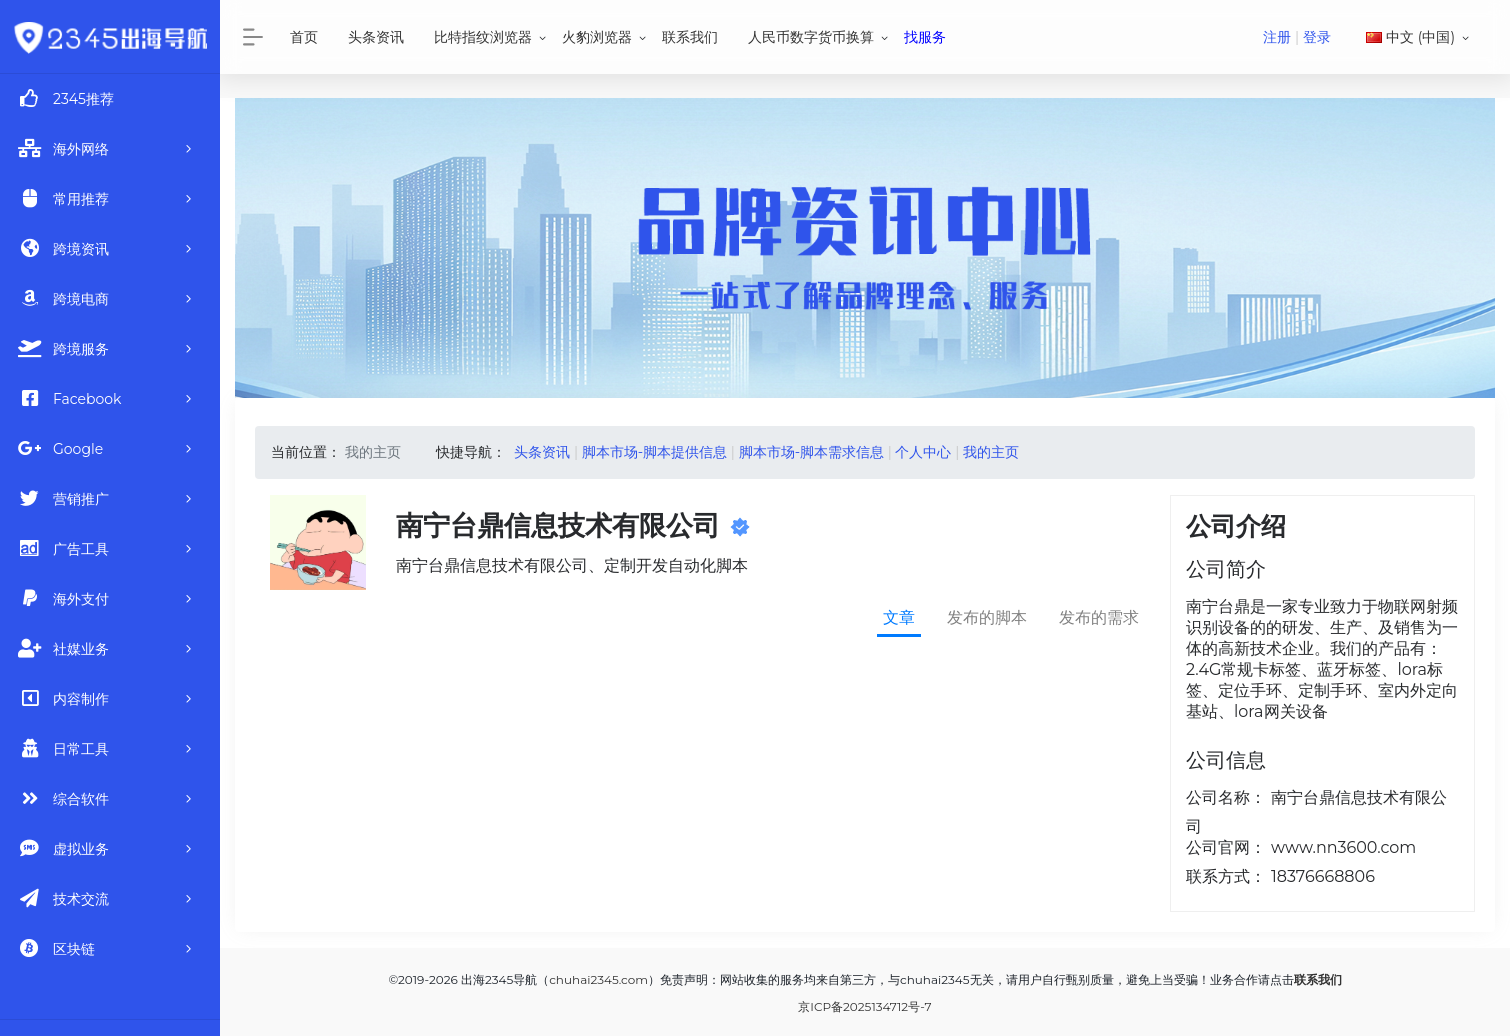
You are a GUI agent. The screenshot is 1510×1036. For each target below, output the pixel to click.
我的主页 (991, 452)
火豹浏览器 (597, 37)
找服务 (925, 37)
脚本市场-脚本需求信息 (811, 452)
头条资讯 (376, 37)
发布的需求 (1099, 617)
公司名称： (1226, 797)
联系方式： (1226, 876)
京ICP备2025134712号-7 (864, 1006)
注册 (1277, 37)
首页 (304, 37)
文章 (899, 617)
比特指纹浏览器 (483, 37)
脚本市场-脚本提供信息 (654, 452)
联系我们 (690, 37)
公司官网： (1226, 847)
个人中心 (923, 452)
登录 (1317, 37)
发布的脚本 (987, 617)
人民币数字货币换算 (811, 37)
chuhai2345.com (598, 979)
